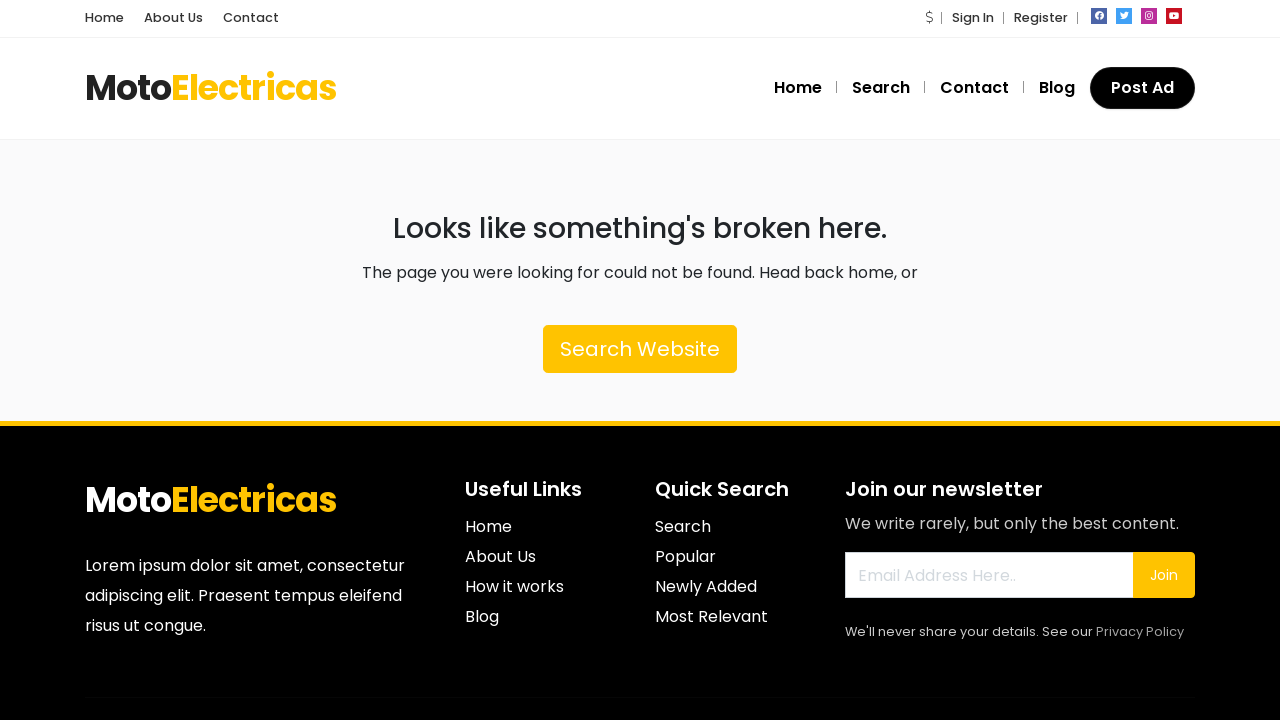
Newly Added (706, 586)
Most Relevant (711, 616)
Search (881, 87)
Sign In (973, 17)
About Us (173, 17)
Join (1164, 575)
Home (104, 17)
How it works (514, 586)
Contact (251, 17)
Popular (685, 556)
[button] (929, 17)
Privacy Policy (1140, 631)
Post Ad (1142, 87)
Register (1041, 17)
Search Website (640, 349)
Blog (1057, 87)
